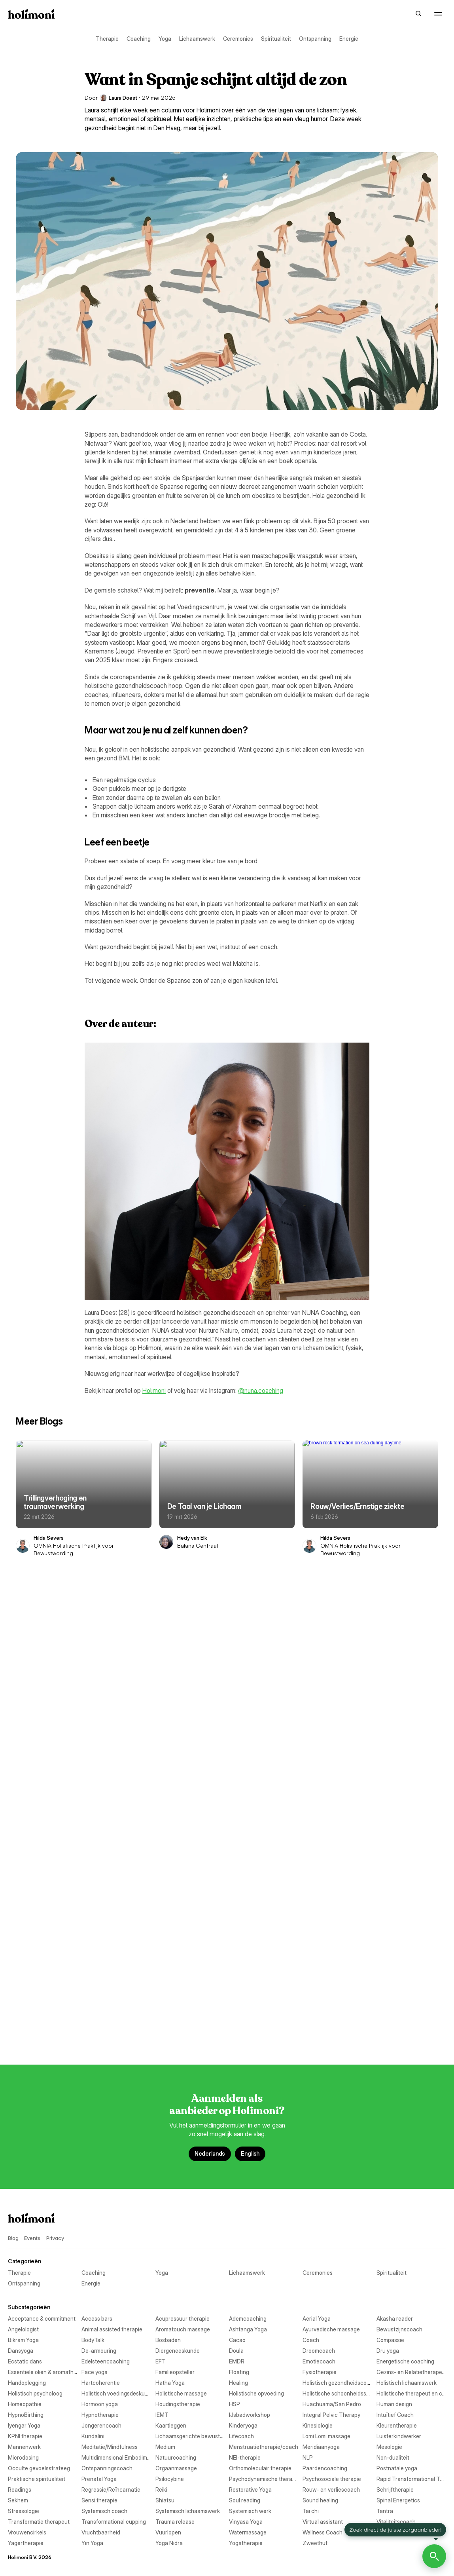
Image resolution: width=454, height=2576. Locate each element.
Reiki (14, 2372)
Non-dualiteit (245, 2286)
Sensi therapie (247, 2393)
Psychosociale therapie (37, 2350)
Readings (19, 2361)
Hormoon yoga (247, 2104)
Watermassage (248, 2500)
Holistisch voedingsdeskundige (267, 2072)
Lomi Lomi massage (32, 2222)
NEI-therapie (245, 2275)
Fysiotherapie (25, 2030)
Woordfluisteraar (250, 2511)
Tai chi (16, 2446)
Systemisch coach (252, 2425)
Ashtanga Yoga (248, 1891)
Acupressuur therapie (35, 1859)
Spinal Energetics (250, 2414)
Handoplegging (27, 2040)
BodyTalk (240, 1912)
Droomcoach (24, 1965)
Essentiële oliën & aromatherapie (48, 2008)
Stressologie (23, 2425)
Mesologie (242, 2254)
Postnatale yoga (249, 2318)
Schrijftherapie (247, 2382)
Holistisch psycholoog (35, 2072)
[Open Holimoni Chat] (434, 2556)
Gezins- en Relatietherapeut (264, 2030)
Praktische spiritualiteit (36, 2329)
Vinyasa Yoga (246, 2468)
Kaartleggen (23, 2179)
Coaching (139, 38)
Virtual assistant (28, 2478)
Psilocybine (22, 2340)
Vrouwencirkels (27, 2489)
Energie (348, 38)
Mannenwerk (24, 2233)
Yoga (165, 38)
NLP (13, 2286)
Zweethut (20, 2543)
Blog (368, 13)
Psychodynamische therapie (264, 2340)
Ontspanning (315, 38)
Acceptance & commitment (42, 1848)
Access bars (244, 1848)
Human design (247, 2126)
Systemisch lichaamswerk (40, 2436)
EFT (13, 1987)
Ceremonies (238, 38)
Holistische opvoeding (256, 2083)
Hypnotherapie (247, 2136)
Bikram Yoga (23, 1912)
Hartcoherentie (248, 2040)
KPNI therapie (25, 2201)
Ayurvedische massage (36, 1901)
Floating (239, 2019)
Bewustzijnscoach (252, 1901)
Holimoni (154, 1390)
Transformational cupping (261, 2457)
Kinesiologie (23, 2190)
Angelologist (23, 1880)
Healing (238, 2051)
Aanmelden (432, 13)
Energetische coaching (258, 1998)
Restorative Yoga (250, 2372)
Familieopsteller (27, 2019)
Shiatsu (17, 2404)
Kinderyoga (243, 2179)
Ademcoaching (248, 1859)
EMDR (236, 1987)
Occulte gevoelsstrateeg (39, 2297)
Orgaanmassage (28, 2307)
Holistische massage (33, 2083)
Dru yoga (240, 1965)
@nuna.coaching (260, 1390)
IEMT (14, 2147)
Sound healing (26, 2414)
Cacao (237, 1923)
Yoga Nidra (21, 2532)
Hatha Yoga (22, 2051)
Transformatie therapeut (39, 2457)
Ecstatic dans (25, 1976)
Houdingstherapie (30, 2115)
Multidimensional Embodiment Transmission (283, 2265)
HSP (234, 2115)
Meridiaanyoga (26, 2254)
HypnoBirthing (26, 2136)
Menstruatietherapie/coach (263, 2243)
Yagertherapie (26, 2521)
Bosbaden (20, 1923)
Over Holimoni (396, 13)
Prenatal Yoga (246, 2329)
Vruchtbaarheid (248, 2489)
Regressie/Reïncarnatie (258, 2361)
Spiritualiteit (276, 38)
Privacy (55, 1744)
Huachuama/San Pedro (37, 2126)
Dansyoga (20, 1944)
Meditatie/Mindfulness (257, 2233)
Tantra (237, 2446)
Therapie (107, 38)
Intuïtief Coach (247, 2158)
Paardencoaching (30, 2318)
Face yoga (242, 2008)
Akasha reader (247, 1869)
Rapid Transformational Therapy (269, 2350)
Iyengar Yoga (24, 2169)
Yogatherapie (246, 2532)
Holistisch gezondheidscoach (44, 2062)
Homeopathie (25, 2104)
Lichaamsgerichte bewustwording (50, 2211)
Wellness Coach (28, 2511)
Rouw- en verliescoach (36, 2382)
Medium (18, 2243)
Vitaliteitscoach (248, 2478)
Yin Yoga (240, 2521)
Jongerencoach (249, 2169)
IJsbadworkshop (249, 2147)
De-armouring (246, 1944)
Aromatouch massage (35, 1891)
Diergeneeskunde (30, 1955)
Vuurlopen (21, 2500)
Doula (236, 1955)
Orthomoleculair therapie (260, 2307)
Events (349, 13)
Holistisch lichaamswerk (259, 2062)
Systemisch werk (250, 2436)
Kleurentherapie (249, 2190)
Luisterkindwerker (251, 2222)
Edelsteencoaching (253, 1976)
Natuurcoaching (28, 2275)
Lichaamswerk (197, 38)
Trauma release (27, 2468)
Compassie (243, 1933)
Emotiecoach (24, 1998)
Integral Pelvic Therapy (37, 2158)
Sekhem (18, 2393)
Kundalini (240, 2201)
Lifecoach (241, 2211)
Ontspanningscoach (254, 2297)
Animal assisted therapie (259, 1880)
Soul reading (244, 2404)
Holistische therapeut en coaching (272, 2094)
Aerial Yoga (22, 1869)
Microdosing (23, 2265)
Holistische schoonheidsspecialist (50, 2094)
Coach (16, 1933)
